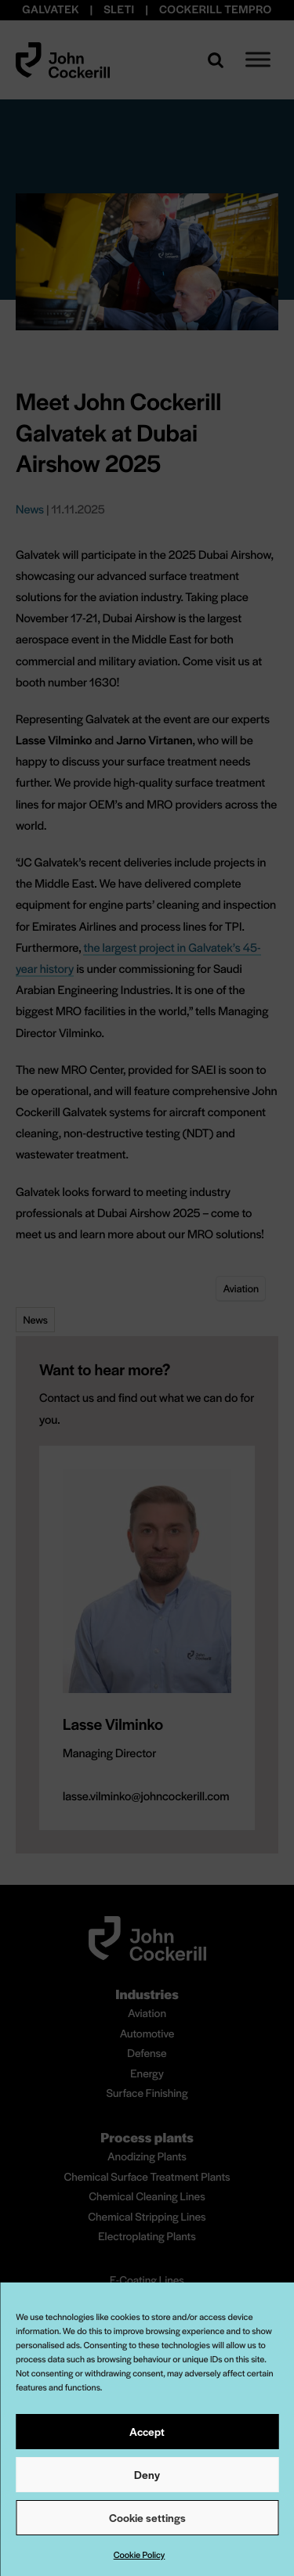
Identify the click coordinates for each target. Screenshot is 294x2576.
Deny (147, 2474)
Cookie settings (147, 2517)
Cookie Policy (139, 2555)
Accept (147, 2431)
